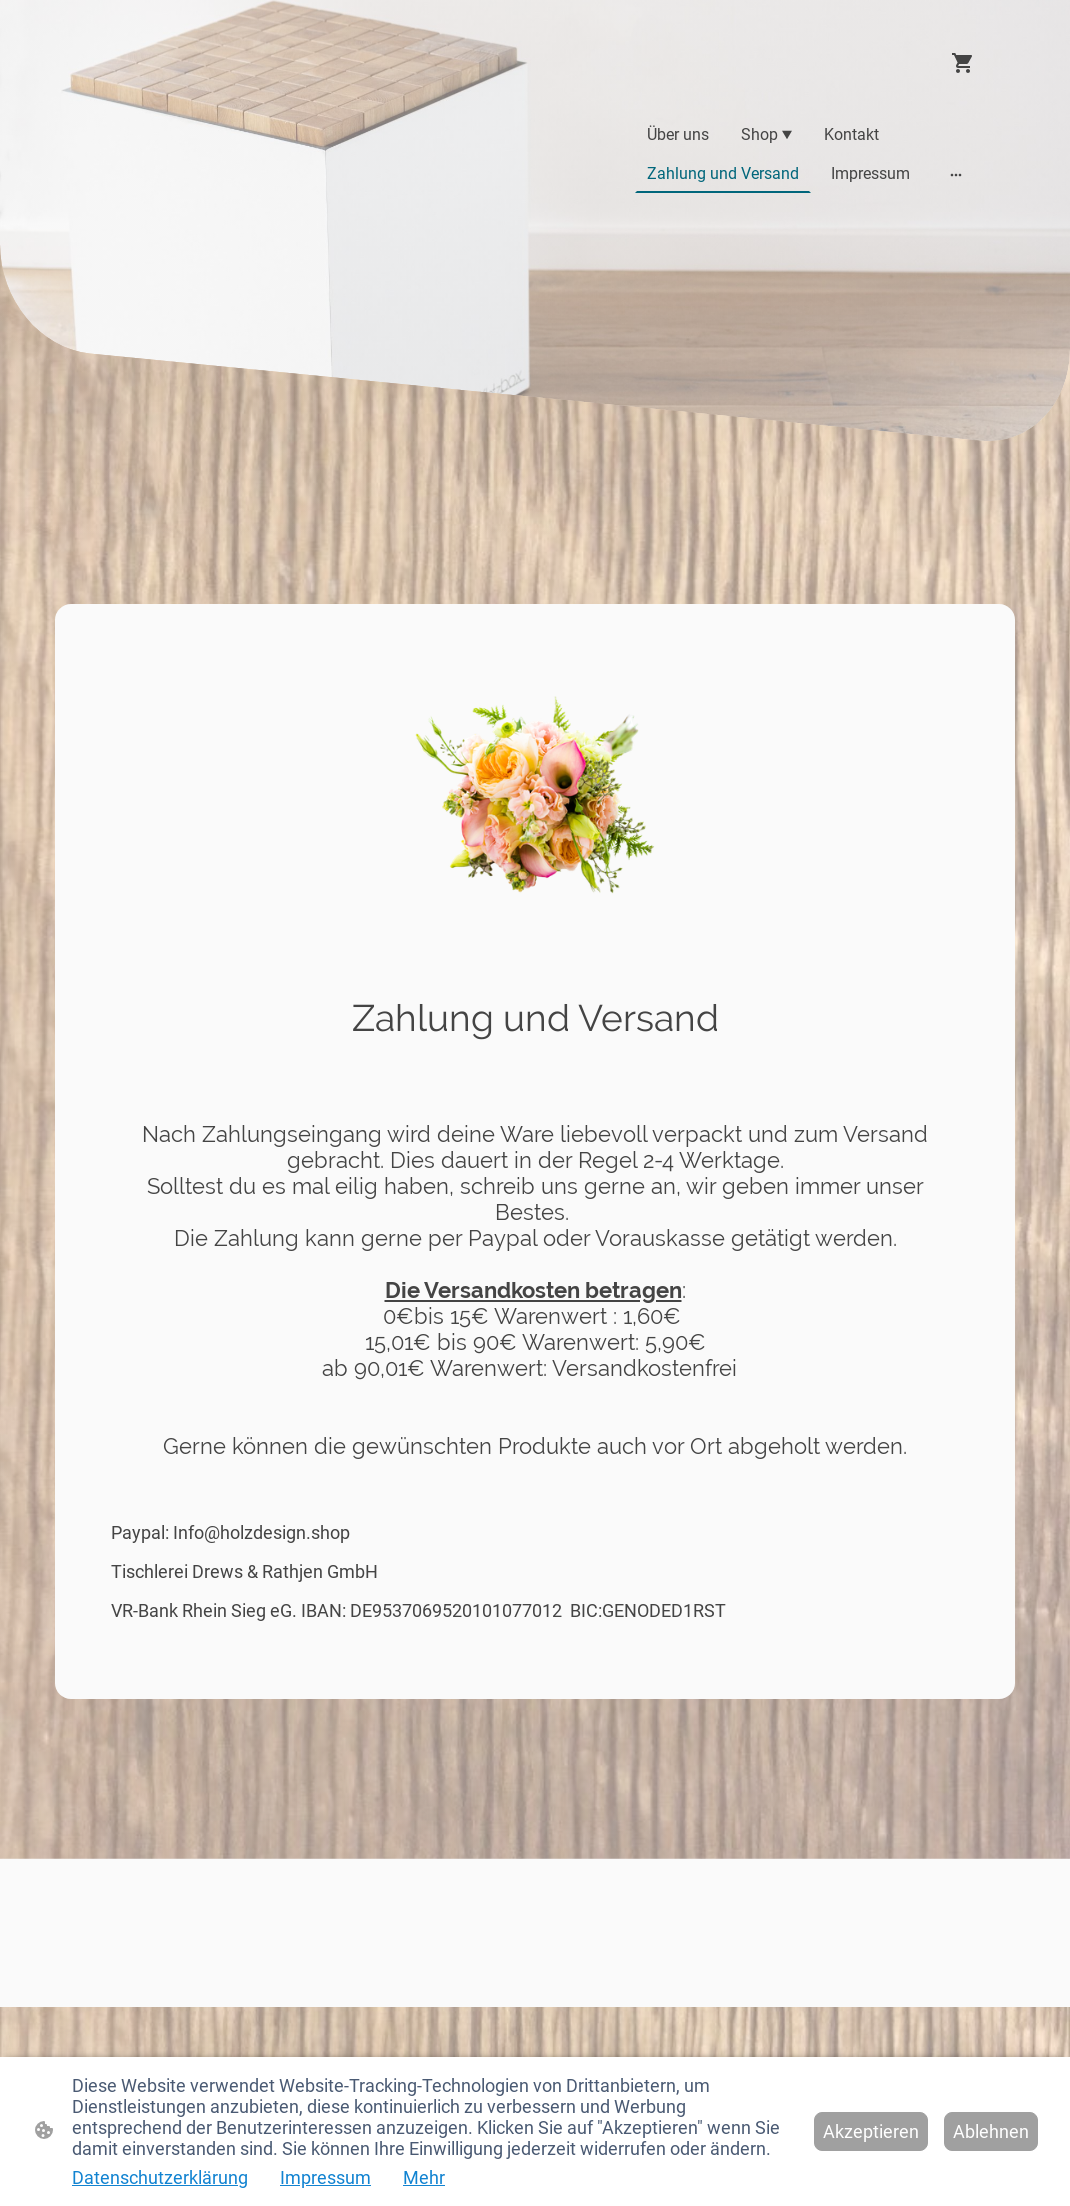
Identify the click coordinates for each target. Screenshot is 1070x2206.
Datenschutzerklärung (160, 2177)
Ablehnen (991, 2131)
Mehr (424, 2177)
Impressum (325, 2177)
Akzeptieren (871, 2131)
